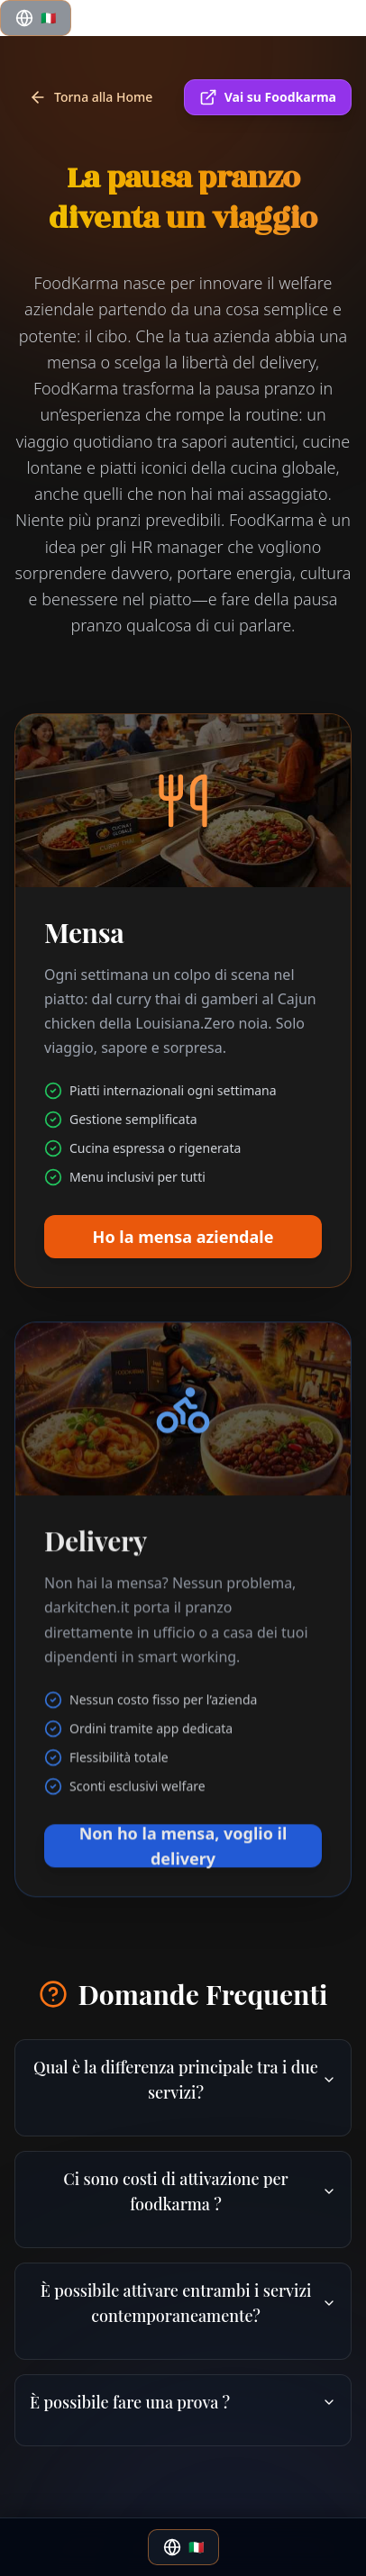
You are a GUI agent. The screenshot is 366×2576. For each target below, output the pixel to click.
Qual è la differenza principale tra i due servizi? (184, 2079)
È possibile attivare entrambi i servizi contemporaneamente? (188, 2303)
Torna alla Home (90, 97)
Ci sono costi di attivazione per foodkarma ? (199, 2191)
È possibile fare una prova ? (183, 2402)
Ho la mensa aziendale (183, 1252)
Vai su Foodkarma (267, 97)
